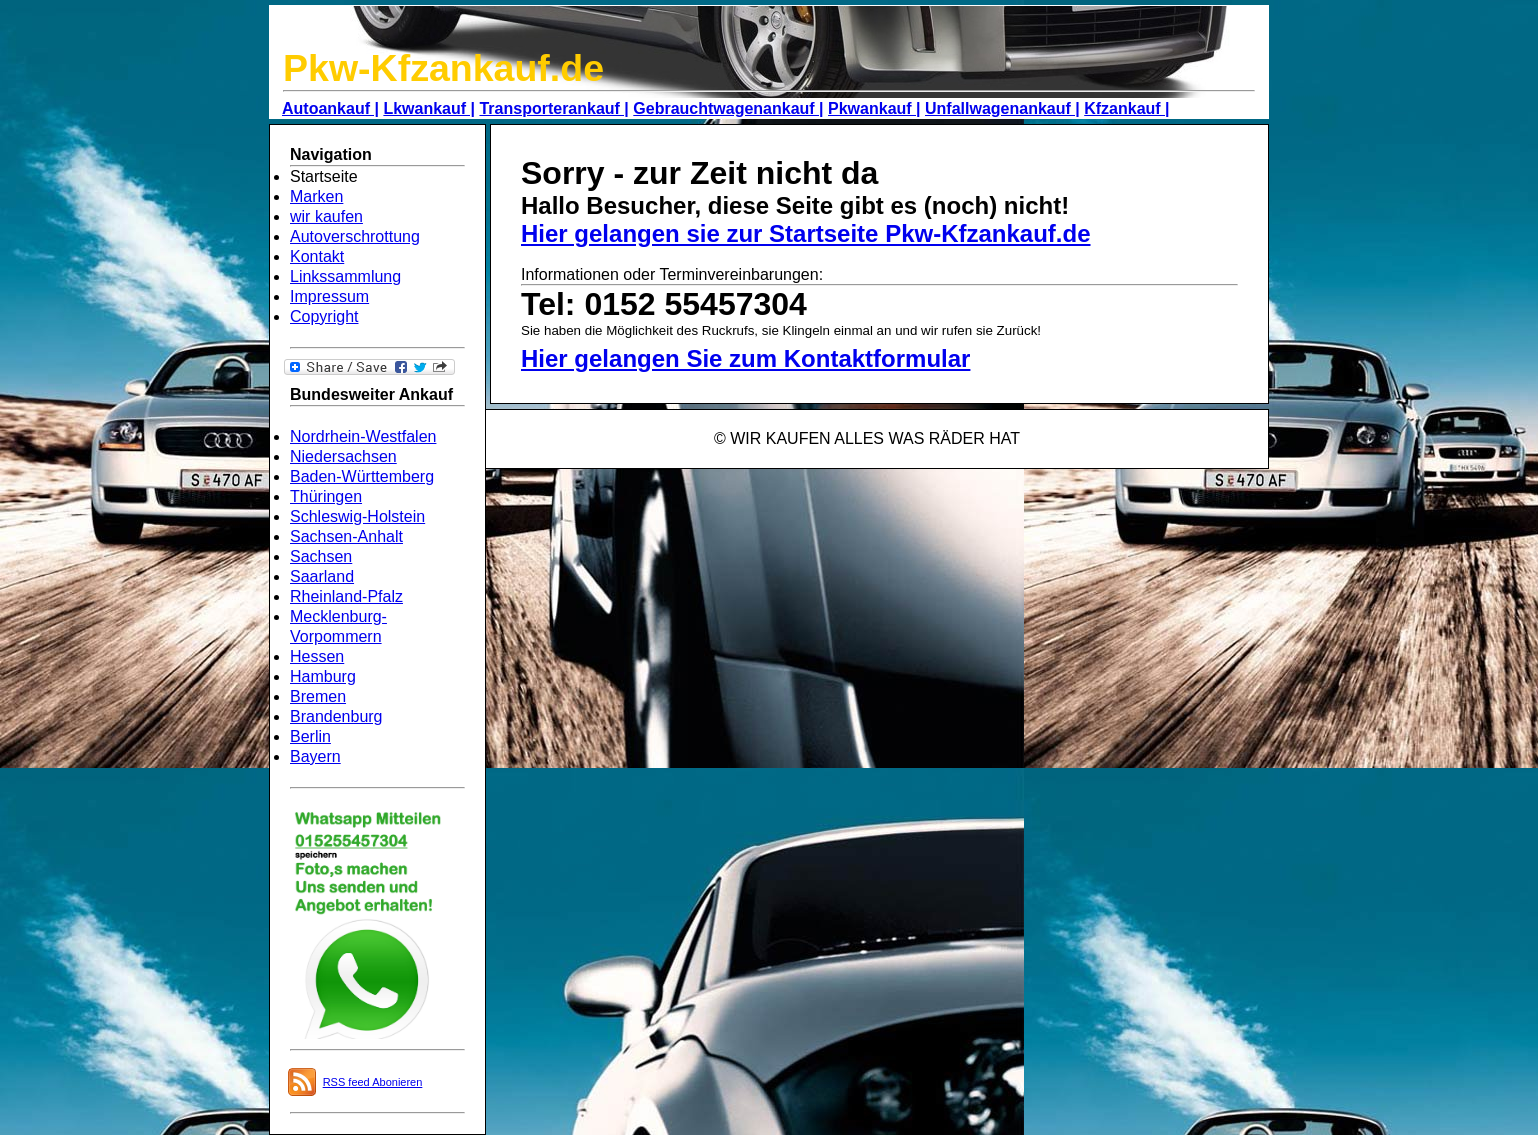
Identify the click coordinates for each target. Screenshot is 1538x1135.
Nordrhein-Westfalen (363, 436)
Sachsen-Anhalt (346, 536)
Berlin (310, 736)
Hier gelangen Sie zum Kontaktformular (745, 358)
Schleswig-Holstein (357, 516)
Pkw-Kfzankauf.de (443, 68)
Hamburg (323, 676)
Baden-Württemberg (362, 476)
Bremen (318, 696)
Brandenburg (336, 716)
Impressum (329, 296)
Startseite (324, 176)
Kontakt (317, 256)
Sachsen (321, 556)
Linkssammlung (345, 276)
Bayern (315, 756)
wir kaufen (326, 216)
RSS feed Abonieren (373, 1082)
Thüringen (326, 496)
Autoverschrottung (355, 236)
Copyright (324, 316)
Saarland (322, 576)
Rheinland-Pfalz (346, 596)
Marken (316, 196)
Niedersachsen (343, 456)
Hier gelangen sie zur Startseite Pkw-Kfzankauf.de (806, 233)
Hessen (317, 656)
